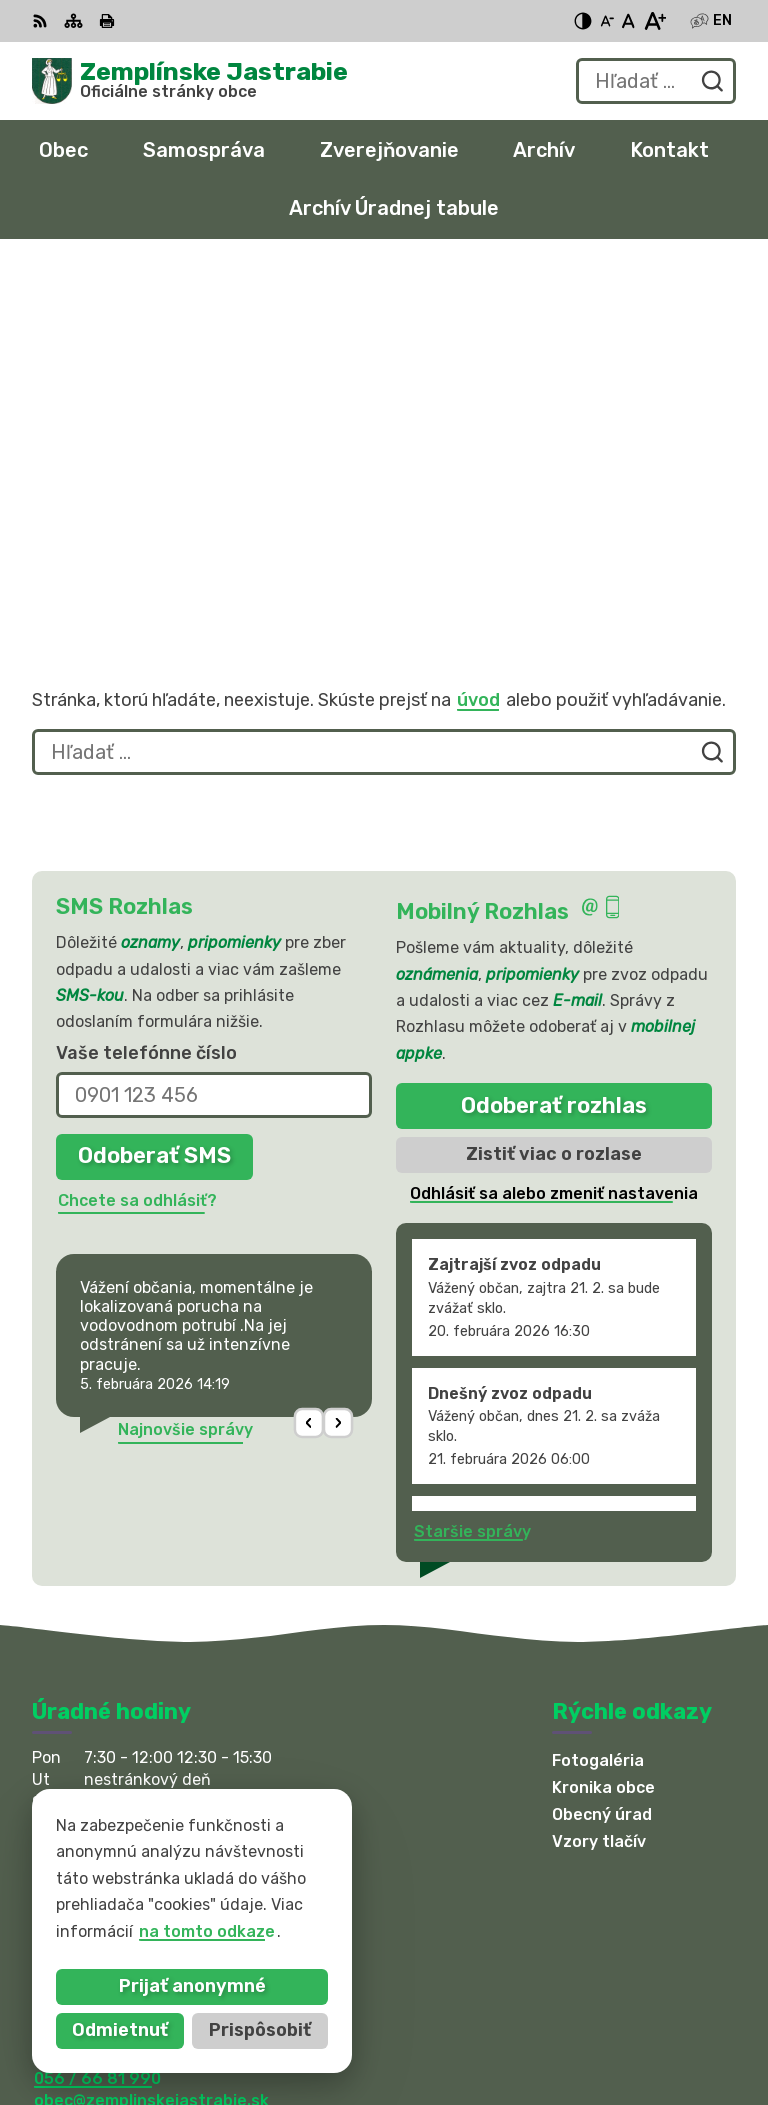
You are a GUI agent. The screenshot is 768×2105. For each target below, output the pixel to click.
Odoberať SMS (154, 802)
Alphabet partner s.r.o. (328, 1884)
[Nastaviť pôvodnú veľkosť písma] (628, 21)
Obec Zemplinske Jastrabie (270, 1903)
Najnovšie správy (185, 1075)
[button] (309, 1069)
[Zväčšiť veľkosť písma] (654, 21)
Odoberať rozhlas (554, 751)
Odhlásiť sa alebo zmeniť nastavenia (554, 839)
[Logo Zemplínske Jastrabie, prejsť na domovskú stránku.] (190, 81)
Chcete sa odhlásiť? (137, 846)
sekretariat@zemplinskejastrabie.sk (178, 1769)
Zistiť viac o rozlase (554, 801)
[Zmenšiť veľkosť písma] (607, 21)
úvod (478, 346)
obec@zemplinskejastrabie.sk (151, 1746)
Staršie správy (472, 1178)
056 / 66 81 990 (97, 1724)
